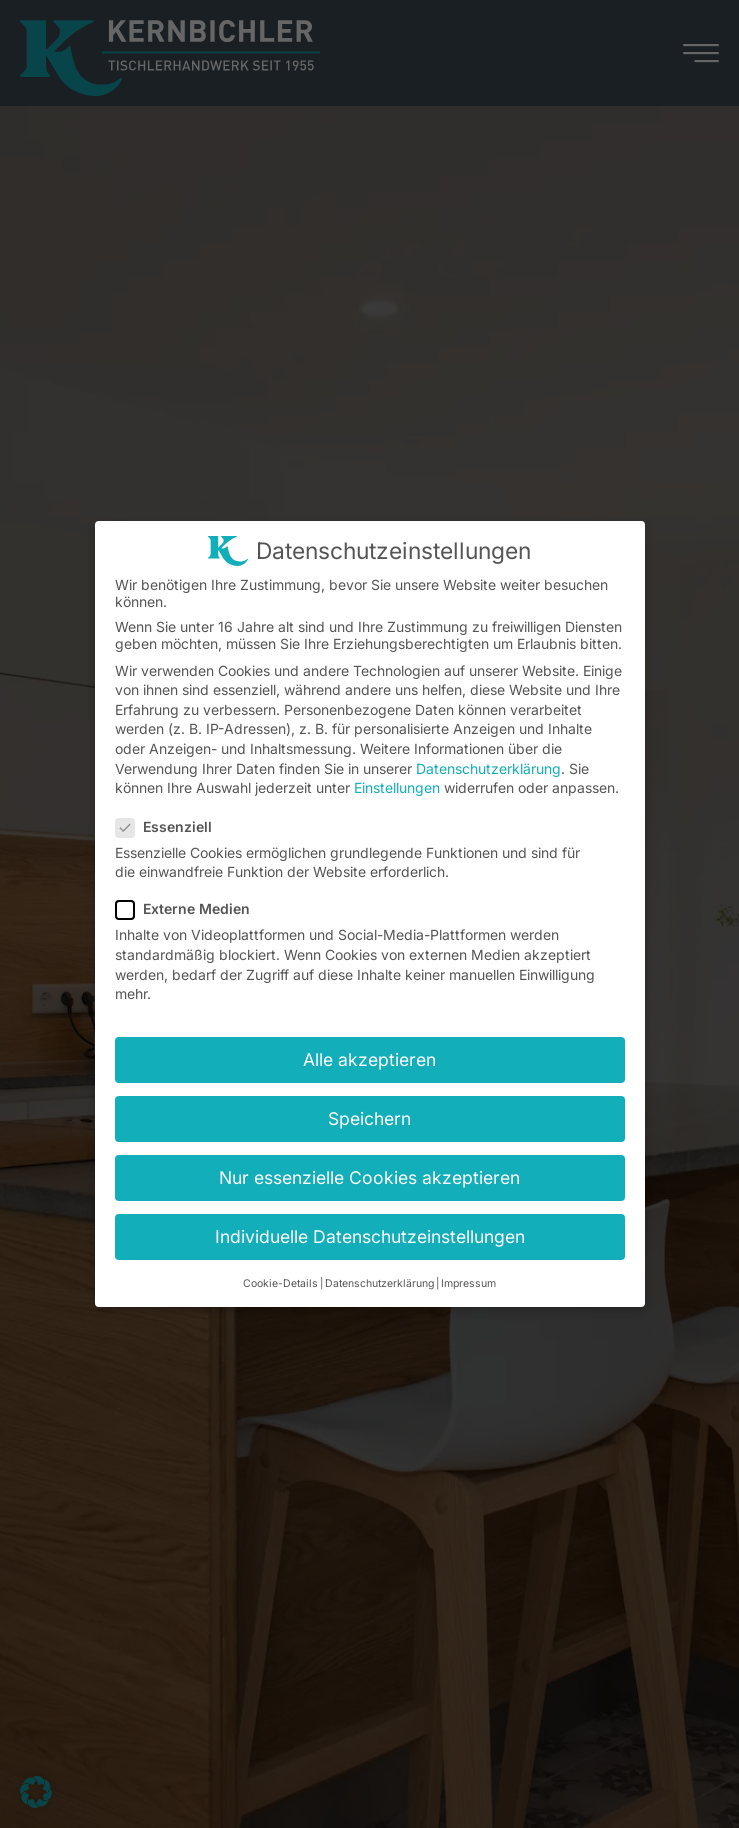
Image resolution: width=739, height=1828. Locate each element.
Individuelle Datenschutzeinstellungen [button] (370, 1236)
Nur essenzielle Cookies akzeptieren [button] (369, 1177)
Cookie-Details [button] (280, 1283)
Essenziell (170, 826)
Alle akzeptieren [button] (369, 1059)
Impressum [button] (468, 1283)
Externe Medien (189, 908)
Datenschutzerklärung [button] (379, 1283)
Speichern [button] (369, 1118)
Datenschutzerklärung (488, 768)
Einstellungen (397, 787)
